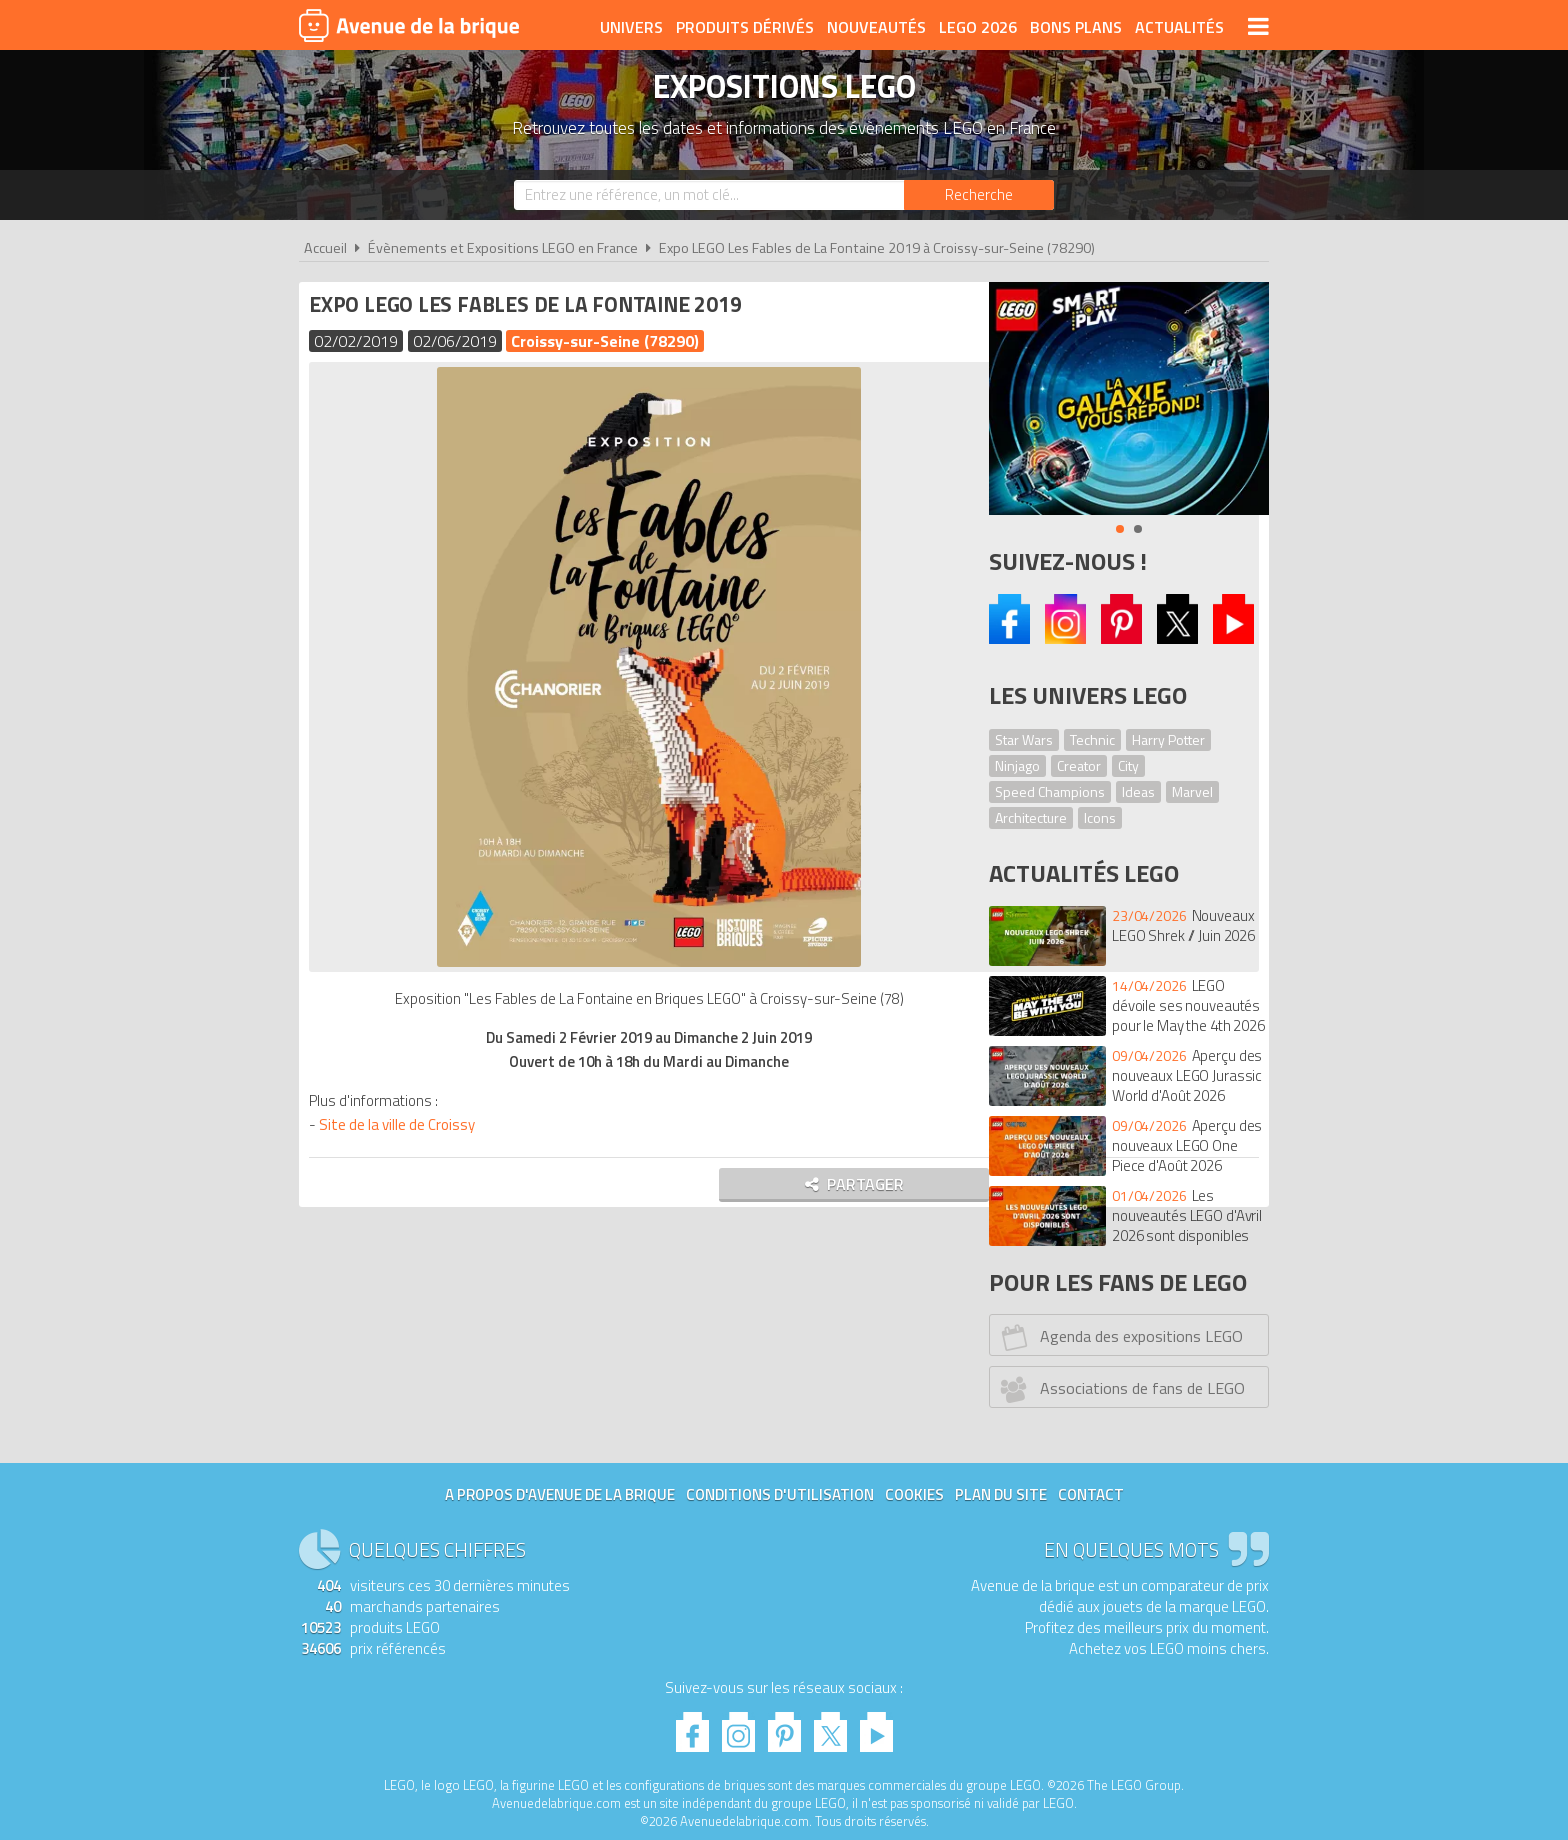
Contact (1091, 1494)
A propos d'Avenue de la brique (560, 1494)
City (1128, 765)
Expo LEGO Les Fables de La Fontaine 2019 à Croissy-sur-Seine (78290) (877, 248)
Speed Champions (1050, 791)
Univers (631, 27)
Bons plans (1076, 27)
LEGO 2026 (978, 27)
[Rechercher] (979, 195)
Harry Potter (1168, 739)
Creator (1079, 765)
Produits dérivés (745, 27)
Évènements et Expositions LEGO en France (503, 248)
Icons (1100, 817)
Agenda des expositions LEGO (1119, 1337)
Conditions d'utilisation (780, 1494)
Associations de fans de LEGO (1120, 1389)
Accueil (325, 248)
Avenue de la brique (409, 25)
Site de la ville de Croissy (402, 1124)
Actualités (1179, 27)
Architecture (1031, 817)
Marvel (1192, 791)
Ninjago (1017, 765)
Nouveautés (876, 27)
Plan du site (1001, 1494)
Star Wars (1024, 739)
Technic (1092, 739)
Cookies (914, 1494)
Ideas (1138, 791)
